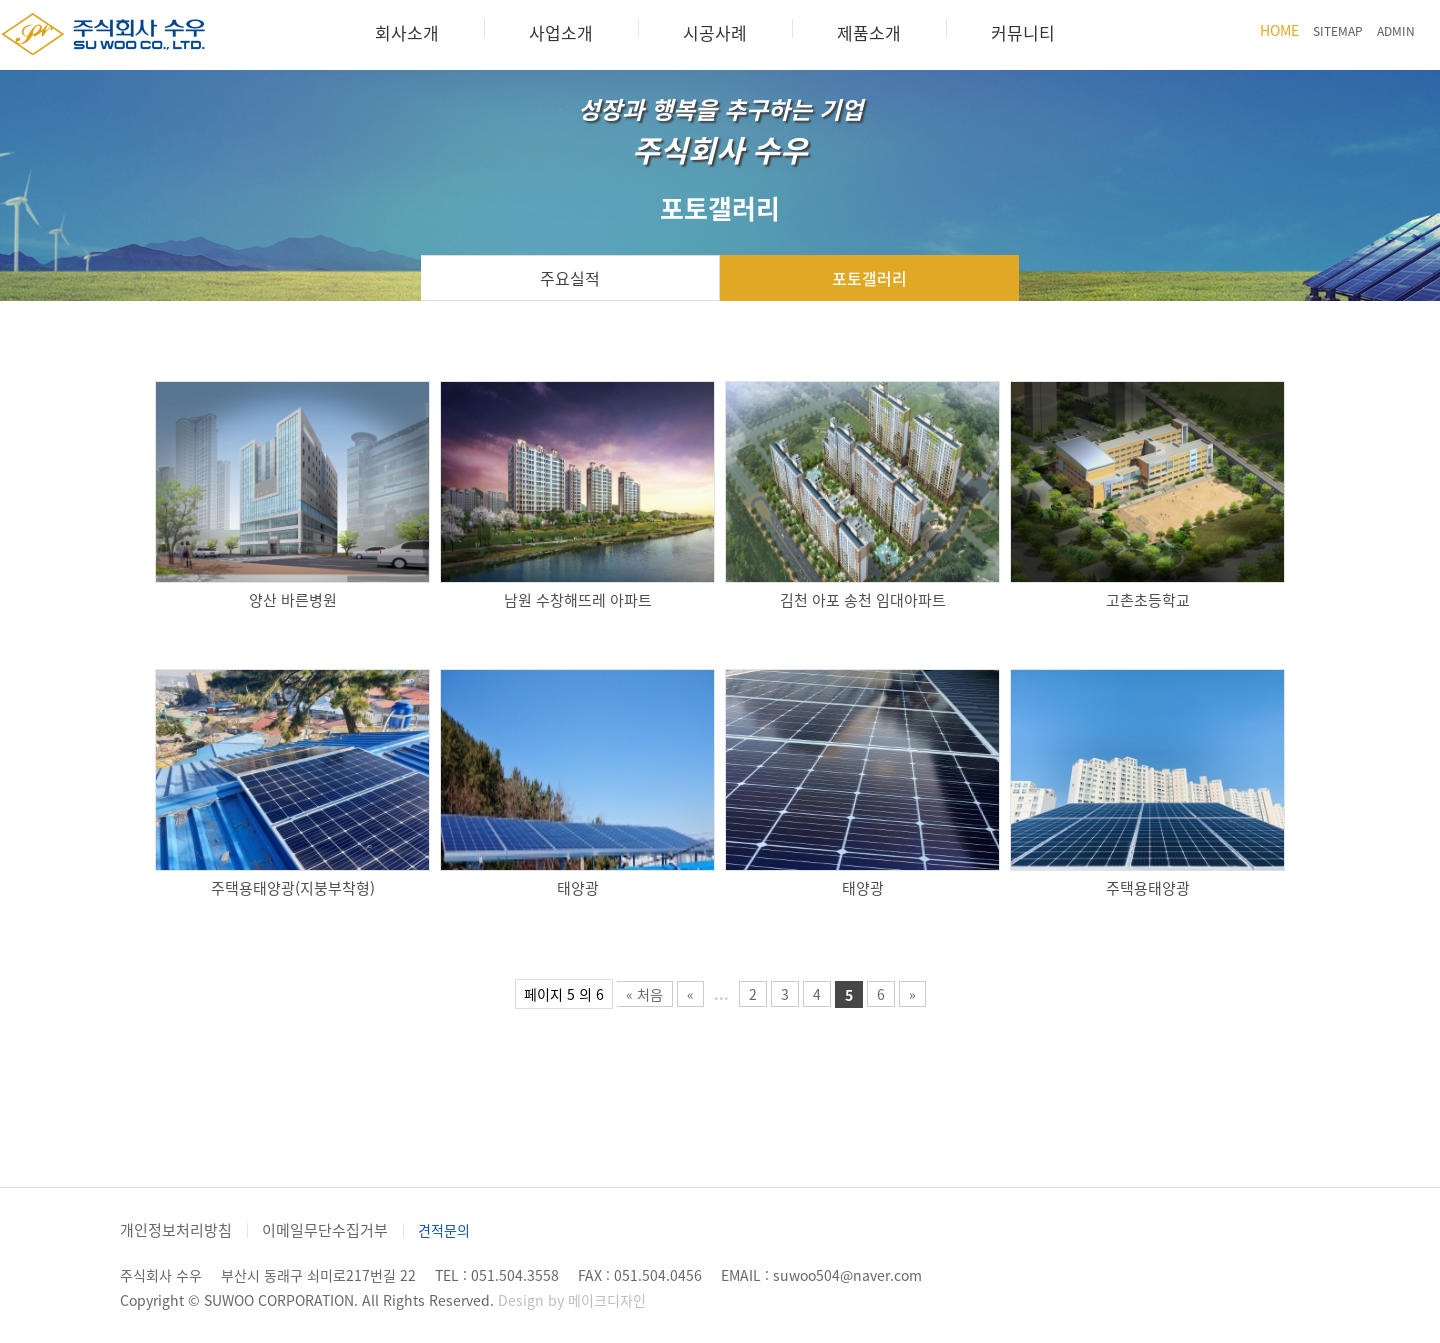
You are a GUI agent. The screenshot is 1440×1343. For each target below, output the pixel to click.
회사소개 (407, 32)
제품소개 (869, 32)
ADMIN (1396, 31)
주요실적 (570, 278)
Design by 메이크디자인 (572, 1300)
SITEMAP (1338, 31)
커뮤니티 (1023, 32)
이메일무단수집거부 (325, 1230)
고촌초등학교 (1148, 600)
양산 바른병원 (293, 600)
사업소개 (561, 32)
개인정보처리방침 (176, 1230)
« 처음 (644, 994)
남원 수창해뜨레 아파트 (578, 600)
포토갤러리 (869, 278)
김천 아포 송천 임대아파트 (863, 600)
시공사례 (715, 32)
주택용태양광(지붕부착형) (293, 888)
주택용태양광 (1148, 888)
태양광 (578, 888)
